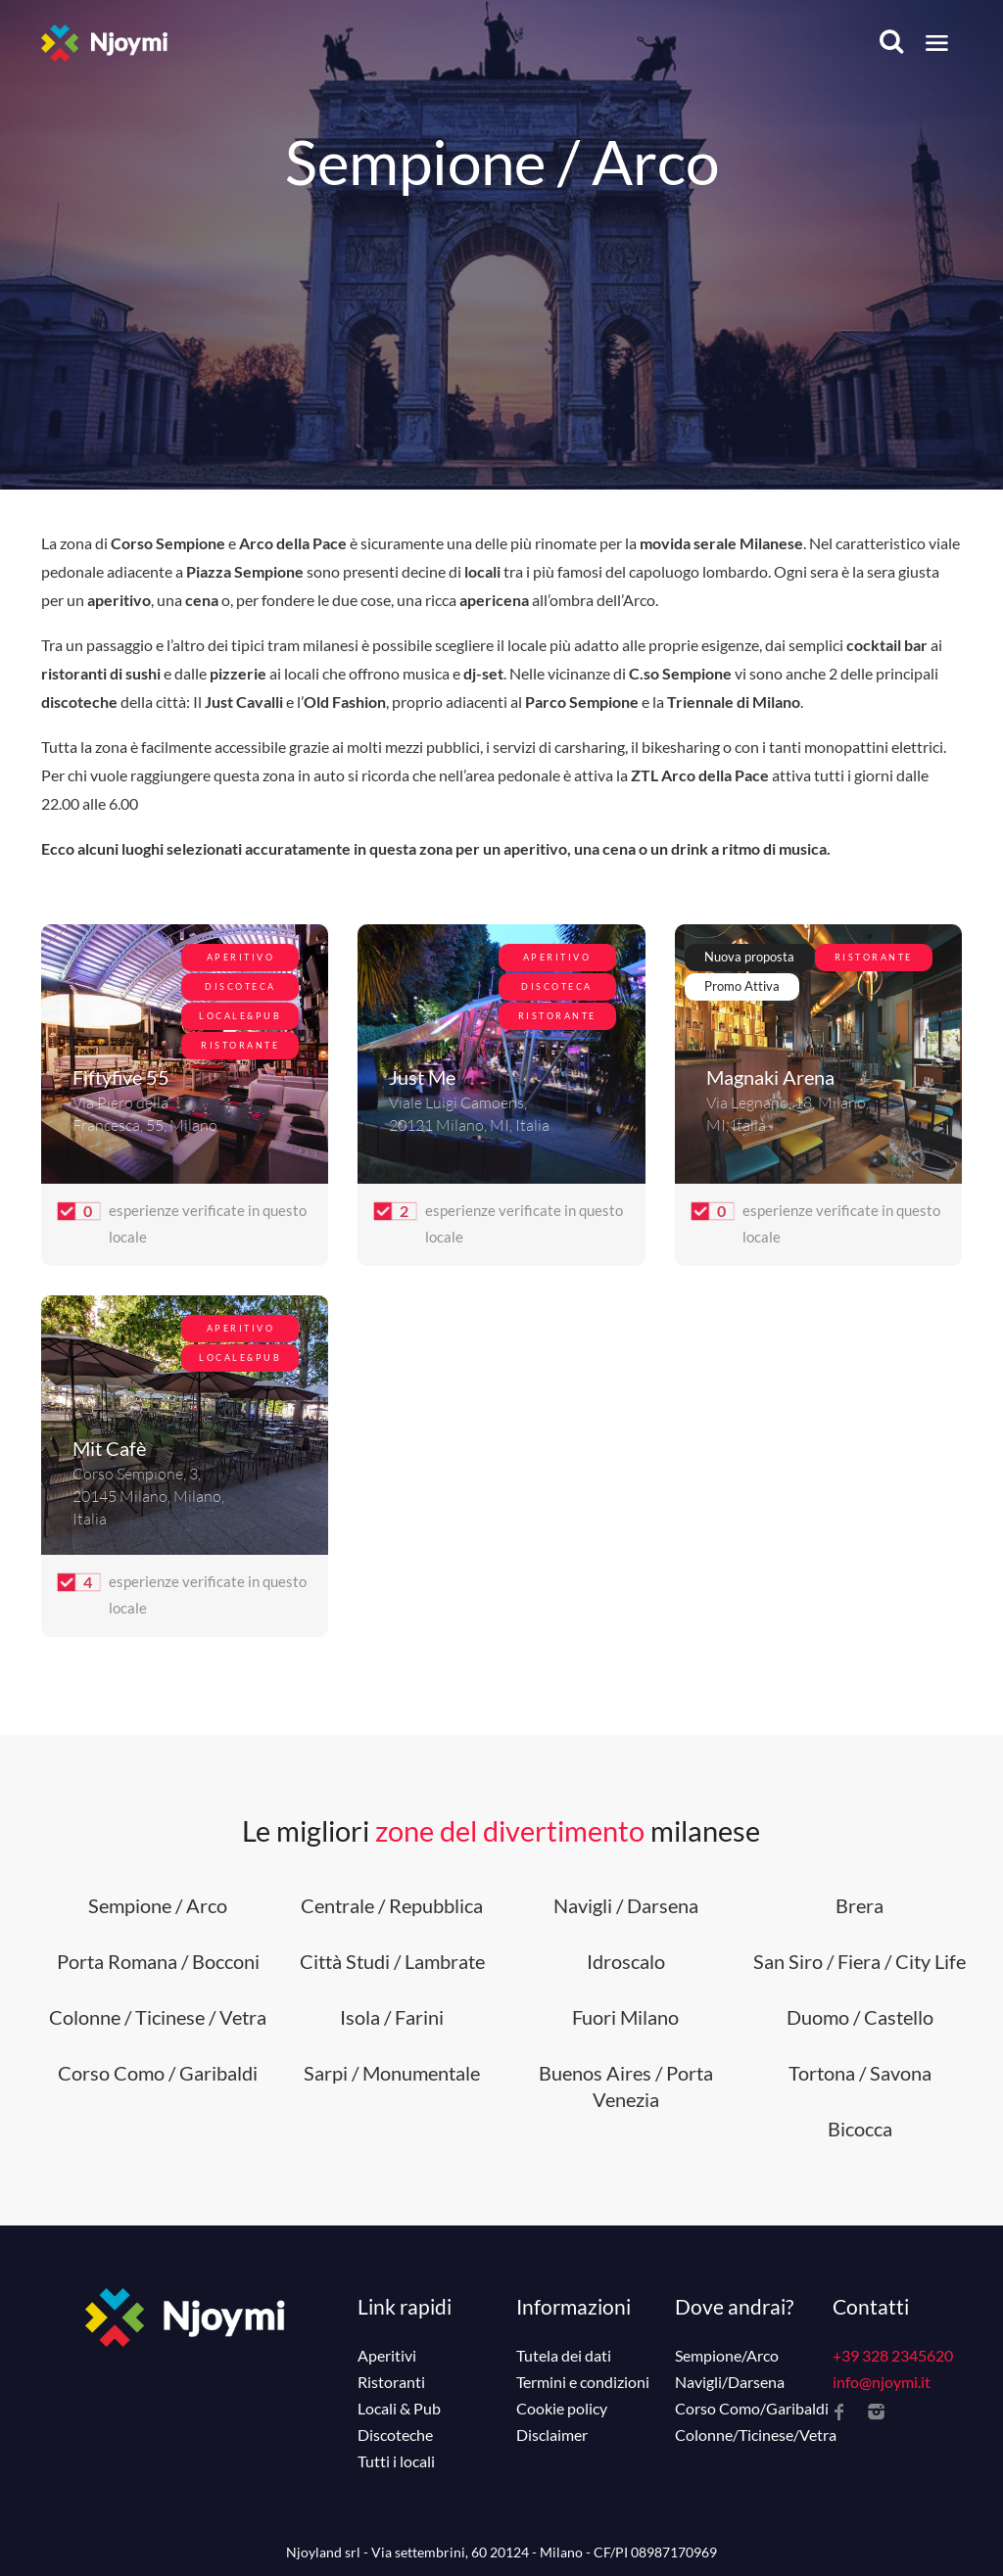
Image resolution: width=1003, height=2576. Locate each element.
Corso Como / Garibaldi (158, 2072)
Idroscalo (626, 1961)
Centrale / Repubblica (392, 1905)
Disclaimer (552, 2435)
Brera (860, 1905)
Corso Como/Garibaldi (752, 2408)
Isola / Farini (392, 2017)
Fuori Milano (625, 2017)
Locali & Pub (399, 2408)
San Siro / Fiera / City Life (859, 1961)
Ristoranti (391, 2382)
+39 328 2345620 (893, 2355)
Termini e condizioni (582, 2382)
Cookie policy (561, 2408)
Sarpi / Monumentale (392, 2072)
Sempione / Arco (157, 1905)
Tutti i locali (396, 2461)
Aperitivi (387, 2356)
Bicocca (860, 2128)
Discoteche (395, 2435)
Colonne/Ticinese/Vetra (755, 2435)
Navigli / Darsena (625, 1905)
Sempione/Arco (727, 2356)
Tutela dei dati (563, 2356)
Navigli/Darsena (730, 2382)
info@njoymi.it (882, 2381)
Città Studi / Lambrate (392, 1961)
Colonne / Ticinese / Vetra (157, 2017)
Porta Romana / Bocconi (158, 1961)
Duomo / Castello (860, 2017)
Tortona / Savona (859, 2072)
